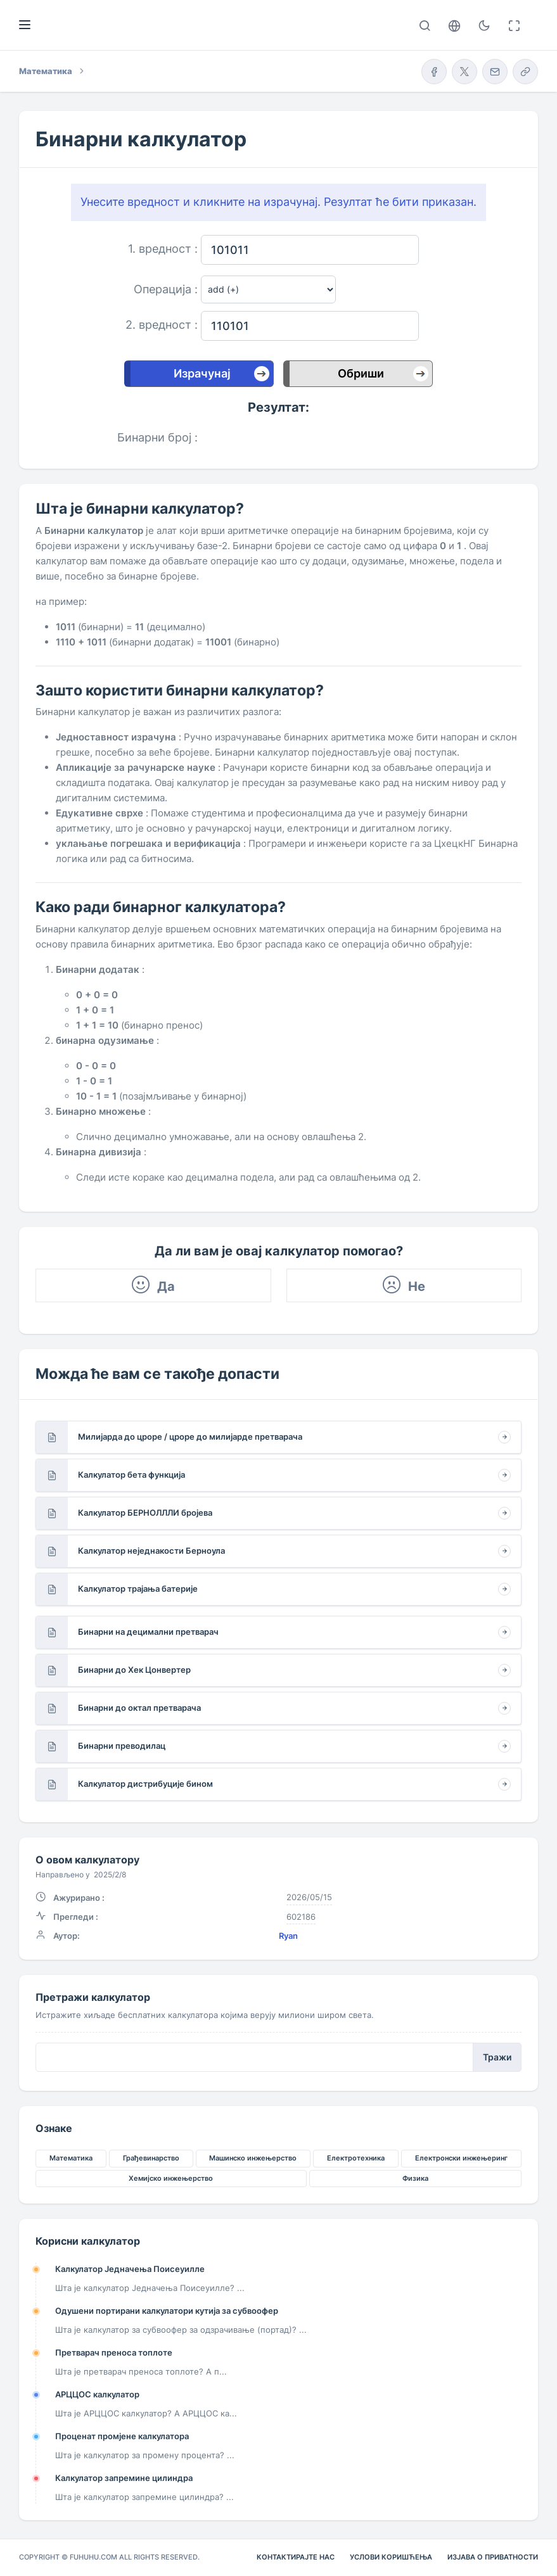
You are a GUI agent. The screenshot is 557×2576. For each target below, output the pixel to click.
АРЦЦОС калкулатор (97, 2394)
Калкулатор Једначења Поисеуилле (130, 2269)
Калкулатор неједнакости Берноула (151, 1550)
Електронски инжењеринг (461, 2158)
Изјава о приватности (492, 2557)
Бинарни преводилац (121, 1746)
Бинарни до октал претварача (139, 1708)
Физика (415, 2178)
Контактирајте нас (296, 2557)
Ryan (288, 1936)
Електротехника (356, 2158)
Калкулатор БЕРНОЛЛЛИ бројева (145, 1512)
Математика (71, 2158)
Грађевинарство (151, 2158)
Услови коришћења (391, 2557)
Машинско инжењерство (253, 2158)
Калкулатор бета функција (131, 1474)
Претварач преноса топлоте (113, 2352)
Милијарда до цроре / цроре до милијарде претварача (190, 1436)
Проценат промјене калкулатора (122, 2436)
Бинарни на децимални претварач (148, 1632)
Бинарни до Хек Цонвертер (134, 1670)
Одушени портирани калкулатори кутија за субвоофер (166, 2311)
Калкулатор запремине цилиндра (124, 2478)
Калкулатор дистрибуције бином (145, 1784)
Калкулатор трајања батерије (138, 1588)
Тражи (497, 2057)
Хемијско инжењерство (171, 2178)
